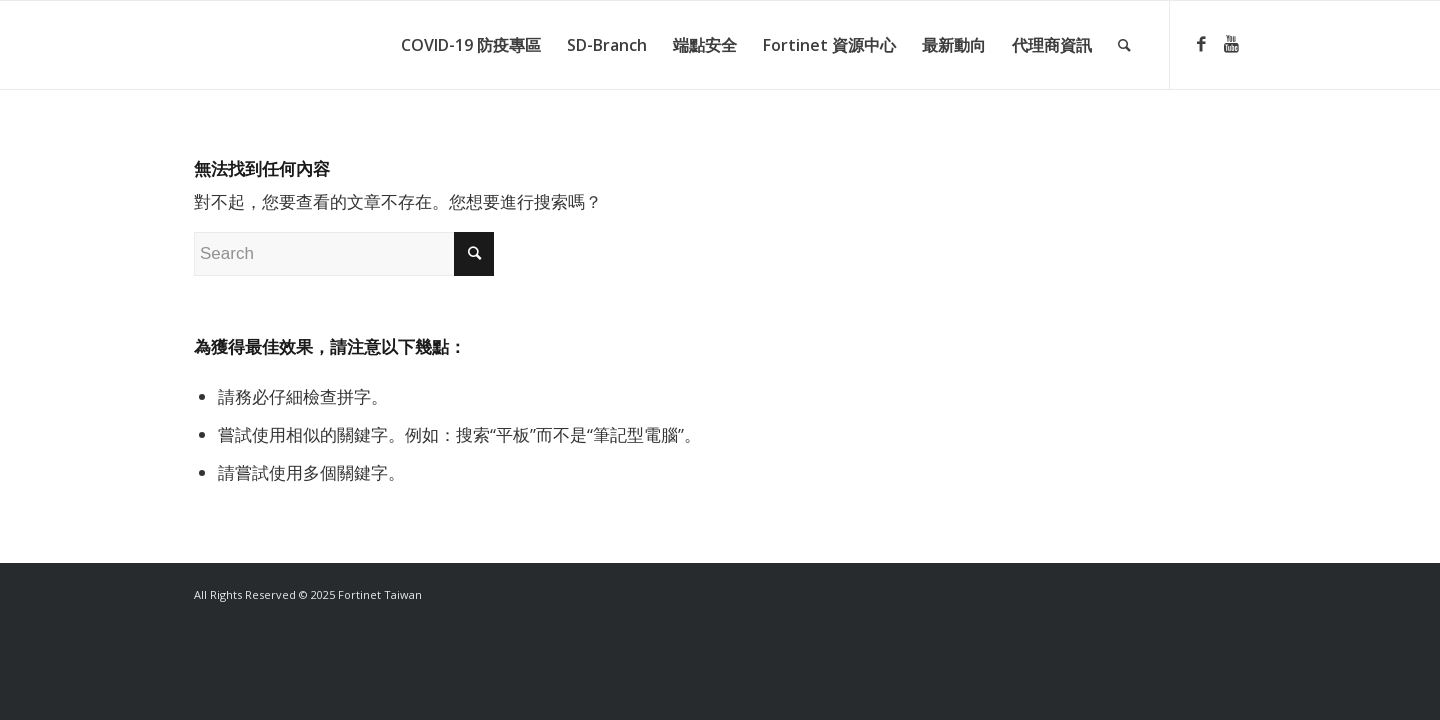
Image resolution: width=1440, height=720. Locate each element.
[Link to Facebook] (1201, 44)
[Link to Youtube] (1231, 44)
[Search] (1124, 45)
